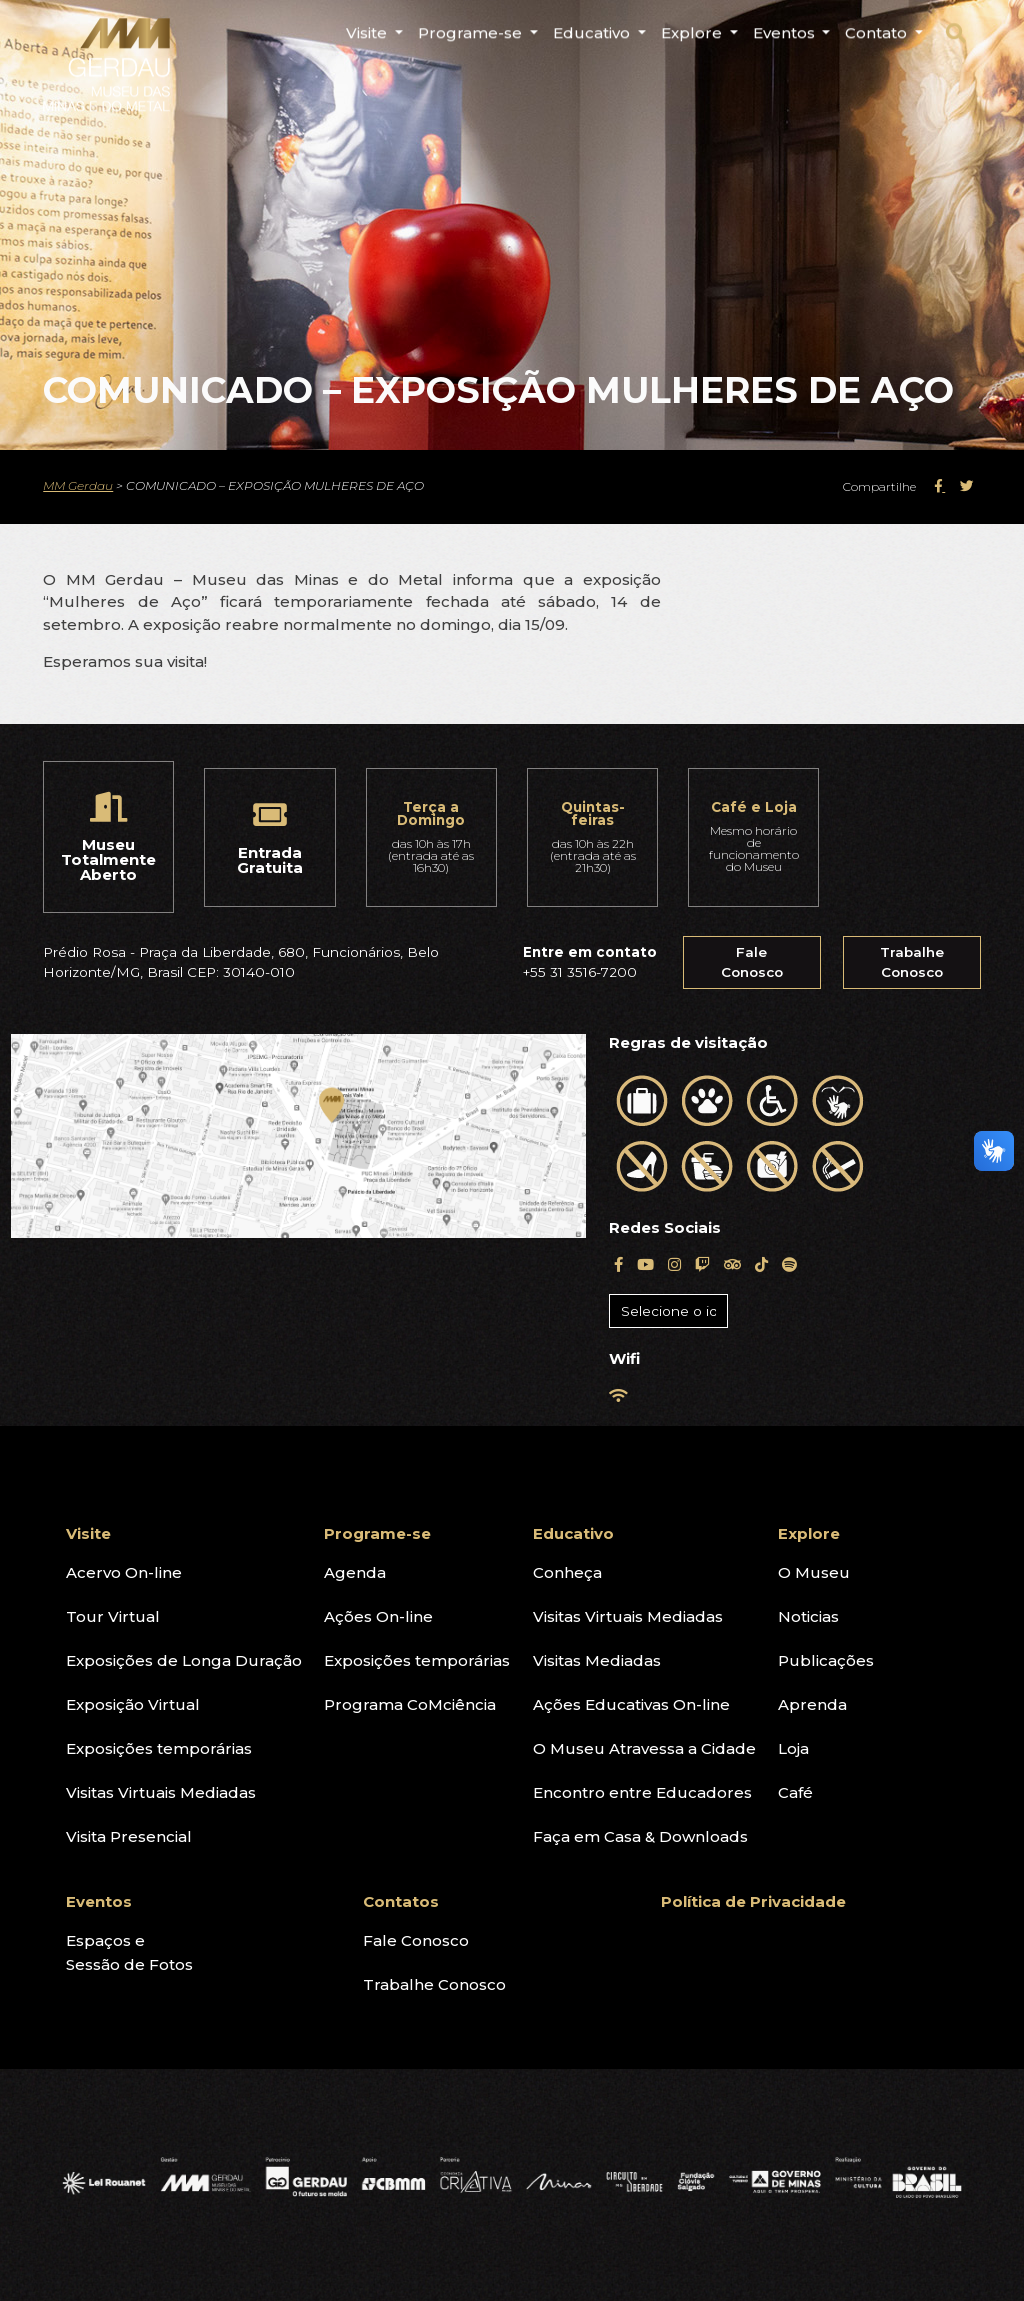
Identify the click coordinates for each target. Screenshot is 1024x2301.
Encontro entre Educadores (642, 1792)
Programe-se (377, 1533)
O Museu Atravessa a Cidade (644, 1748)
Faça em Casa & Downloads (640, 1836)
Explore (809, 1533)
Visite (88, 1533)
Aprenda (812, 1704)
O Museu (814, 1572)
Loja (793, 1748)
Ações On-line (378, 1616)
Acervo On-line (124, 1572)
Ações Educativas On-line (631, 1704)
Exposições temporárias (159, 1748)
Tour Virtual (113, 1616)
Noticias (808, 1616)
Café (795, 1792)
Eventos (99, 1901)
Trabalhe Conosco (912, 962)
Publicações (826, 1660)
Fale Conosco (752, 962)
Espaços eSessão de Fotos (129, 1952)
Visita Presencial (129, 1836)
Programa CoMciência (410, 1704)
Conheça (567, 1572)
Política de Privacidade (753, 1901)
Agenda (355, 1572)
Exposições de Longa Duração (184, 1660)
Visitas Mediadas (597, 1660)
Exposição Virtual (133, 1704)
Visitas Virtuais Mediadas (161, 1792)
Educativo (573, 1533)
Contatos (401, 1901)
